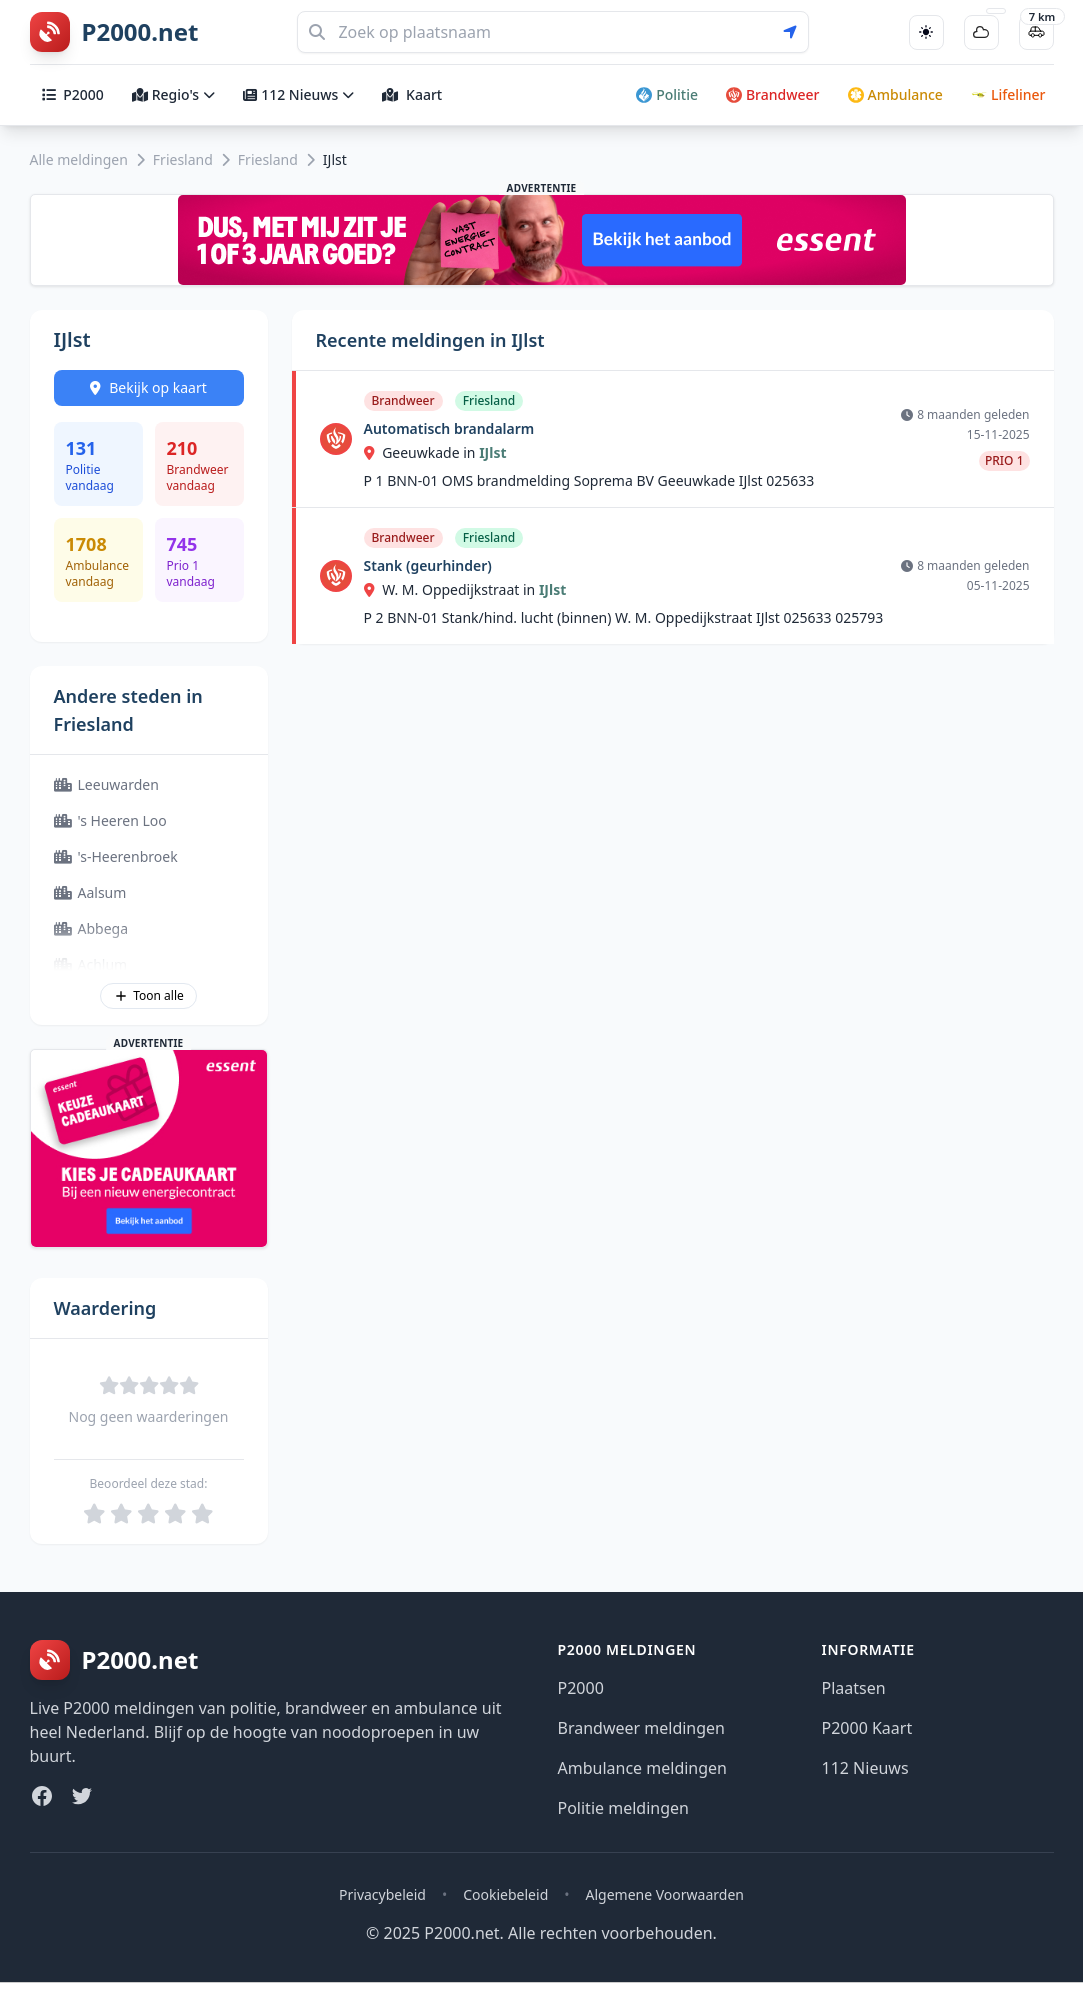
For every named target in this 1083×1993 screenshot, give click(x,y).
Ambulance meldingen (643, 1768)
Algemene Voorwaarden (665, 1894)
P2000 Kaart (867, 1728)
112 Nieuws (298, 94)
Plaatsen (854, 1688)
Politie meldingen (623, 1808)
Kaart (412, 94)
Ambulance (895, 94)
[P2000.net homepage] (114, 32)
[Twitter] (82, 1796)
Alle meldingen (79, 159)
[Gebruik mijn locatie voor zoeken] (796, 32)
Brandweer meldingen (642, 1728)
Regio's (173, 94)
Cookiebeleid (505, 1894)
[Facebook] (42, 1796)
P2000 (73, 94)
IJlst (492, 452)
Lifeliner (1008, 94)
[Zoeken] (553, 32)
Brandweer (773, 94)
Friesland (183, 159)
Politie (667, 94)
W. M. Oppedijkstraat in (451, 589)
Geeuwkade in (422, 452)
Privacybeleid (382, 1894)
